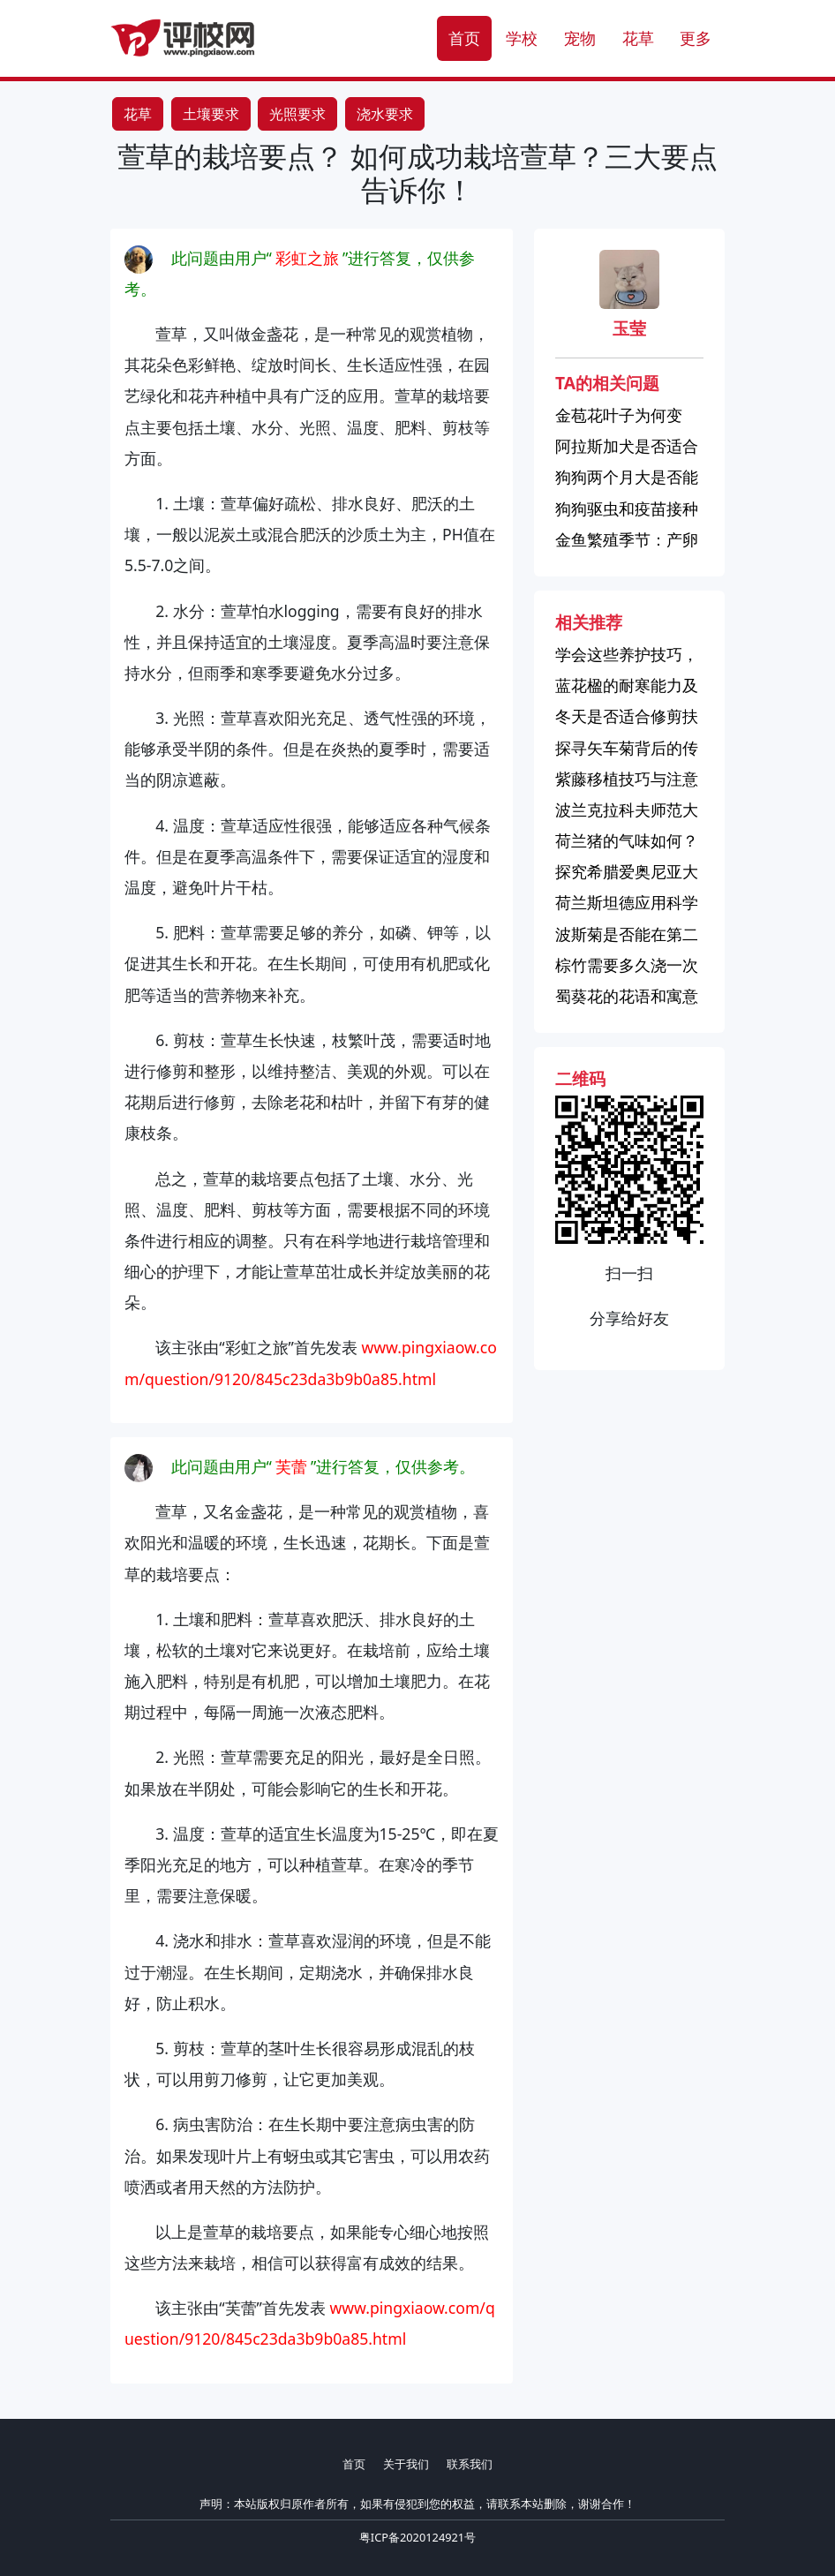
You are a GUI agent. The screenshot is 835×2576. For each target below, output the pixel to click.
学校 (522, 38)
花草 (638, 38)
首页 (464, 38)
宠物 (580, 38)
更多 (695, 38)
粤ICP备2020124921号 (417, 2537)
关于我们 (406, 2464)
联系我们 (470, 2464)
